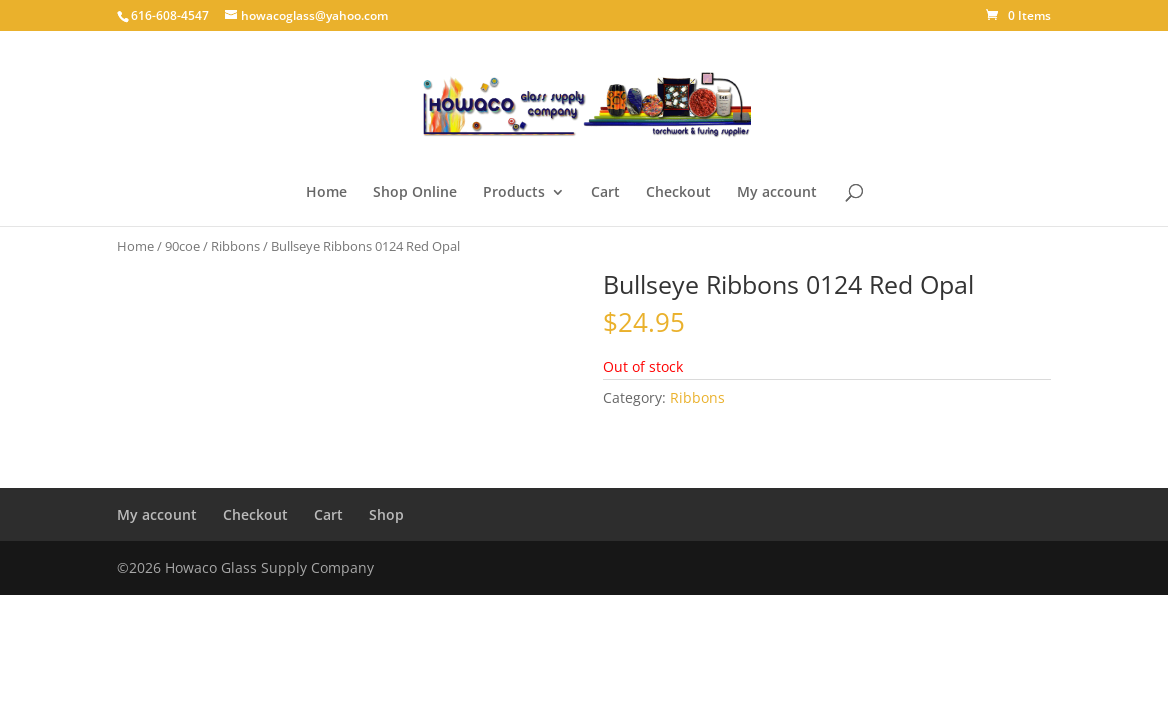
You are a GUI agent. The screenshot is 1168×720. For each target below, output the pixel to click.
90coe (182, 246)
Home (326, 193)
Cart (605, 193)
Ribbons (235, 246)
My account (777, 193)
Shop (386, 514)
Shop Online (415, 193)
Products (514, 193)
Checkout (678, 193)
